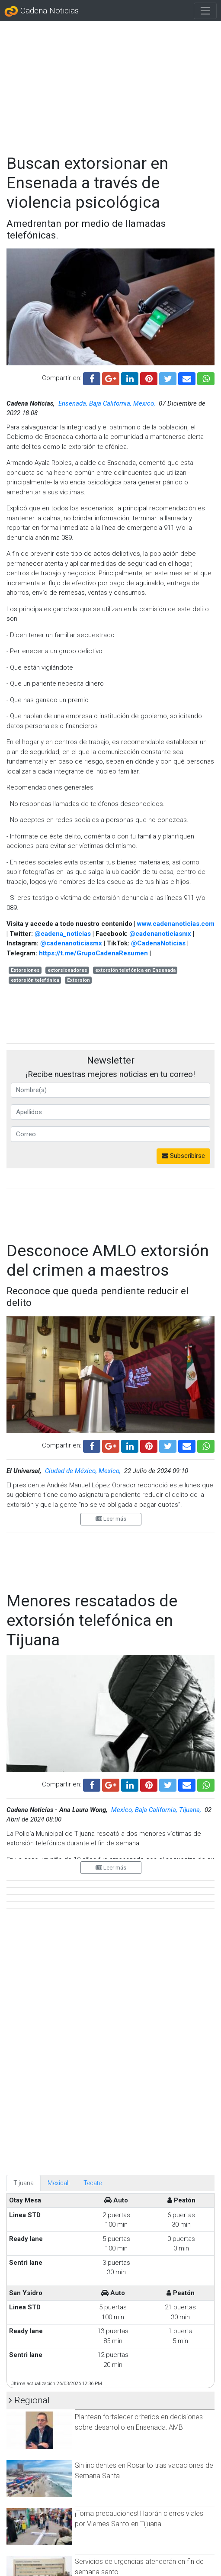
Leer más (111, 1518)
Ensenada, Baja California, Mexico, (107, 403)
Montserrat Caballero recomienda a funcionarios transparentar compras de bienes (134, 2513)
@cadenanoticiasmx (160, 934)
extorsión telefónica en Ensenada (135, 970)
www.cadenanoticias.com (176, 924)
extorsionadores (67, 970)
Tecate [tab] (92, 1841)
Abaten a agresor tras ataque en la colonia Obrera (139, 2460)
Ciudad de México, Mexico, (83, 1471)
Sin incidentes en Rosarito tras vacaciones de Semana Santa (144, 2128)
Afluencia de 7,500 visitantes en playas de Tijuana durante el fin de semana (138, 2557)
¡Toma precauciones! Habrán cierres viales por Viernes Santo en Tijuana (139, 2177)
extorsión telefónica (35, 980)
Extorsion (78, 980)
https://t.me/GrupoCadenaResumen (93, 953)
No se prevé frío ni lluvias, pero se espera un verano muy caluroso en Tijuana (141, 2273)
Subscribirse (183, 1156)
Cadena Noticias (41, 11)
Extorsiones (25, 970)
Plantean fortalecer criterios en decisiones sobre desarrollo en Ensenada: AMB (139, 2080)
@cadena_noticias (63, 934)
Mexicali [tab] (59, 1841)
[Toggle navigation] (205, 11)
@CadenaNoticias (158, 943)
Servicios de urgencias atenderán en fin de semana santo (139, 2225)
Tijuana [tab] (23, 1841)
